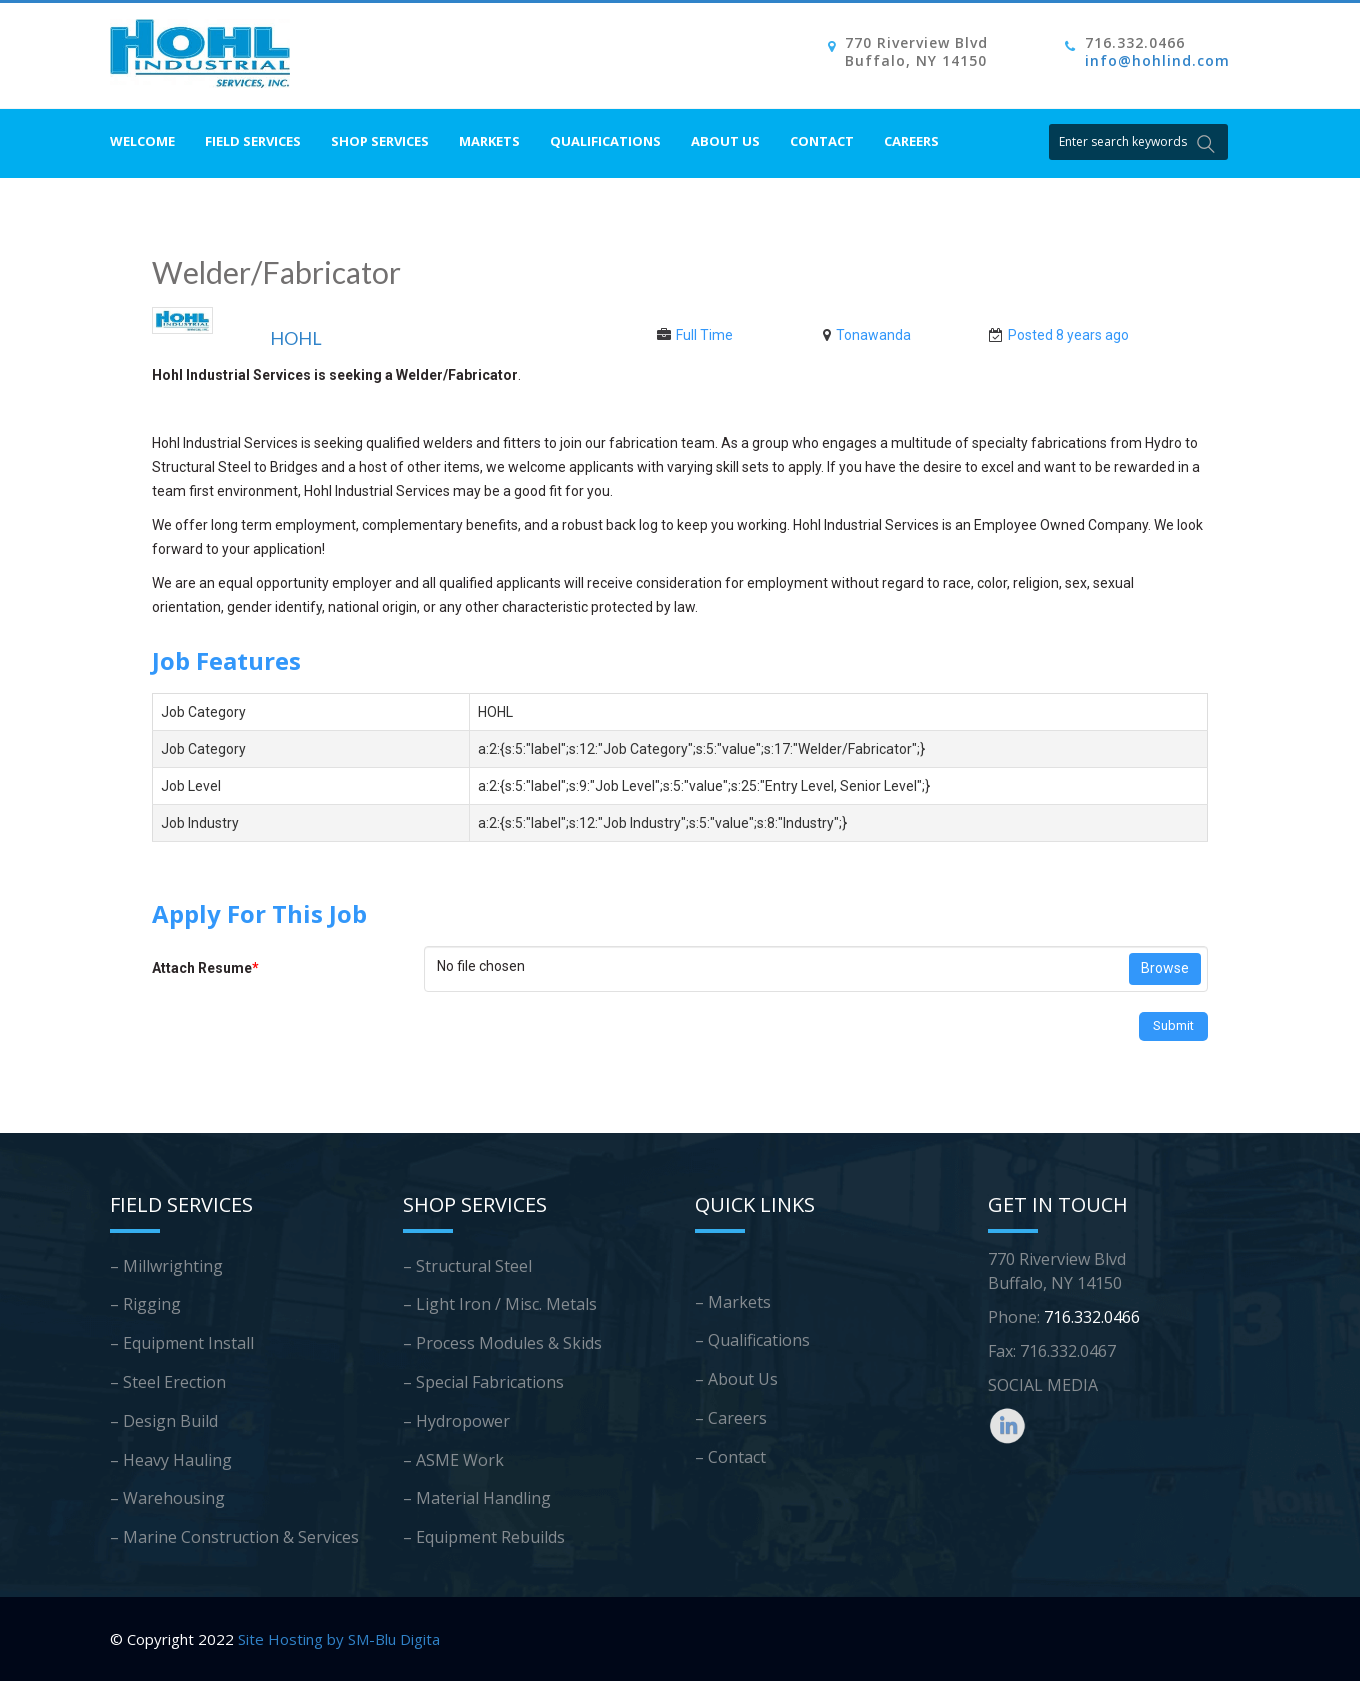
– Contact (730, 1457)
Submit (1173, 1025)
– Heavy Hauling (171, 1460)
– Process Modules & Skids (502, 1343)
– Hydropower (456, 1421)
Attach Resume (205, 968)
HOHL (296, 338)
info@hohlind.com (1157, 60)
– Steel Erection (168, 1382)
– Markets (733, 1302)
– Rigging (145, 1304)
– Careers (731, 1418)
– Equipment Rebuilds (484, 1537)
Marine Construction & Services (241, 1537)
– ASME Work (453, 1460)
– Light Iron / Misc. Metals (500, 1304)
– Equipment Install (182, 1343)
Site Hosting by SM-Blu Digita (339, 1639)
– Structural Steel (467, 1266)
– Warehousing (167, 1498)
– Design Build (164, 1421)
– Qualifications (752, 1340)
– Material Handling (477, 1498)
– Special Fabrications (483, 1382)
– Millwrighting (166, 1266)
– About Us (736, 1379)
